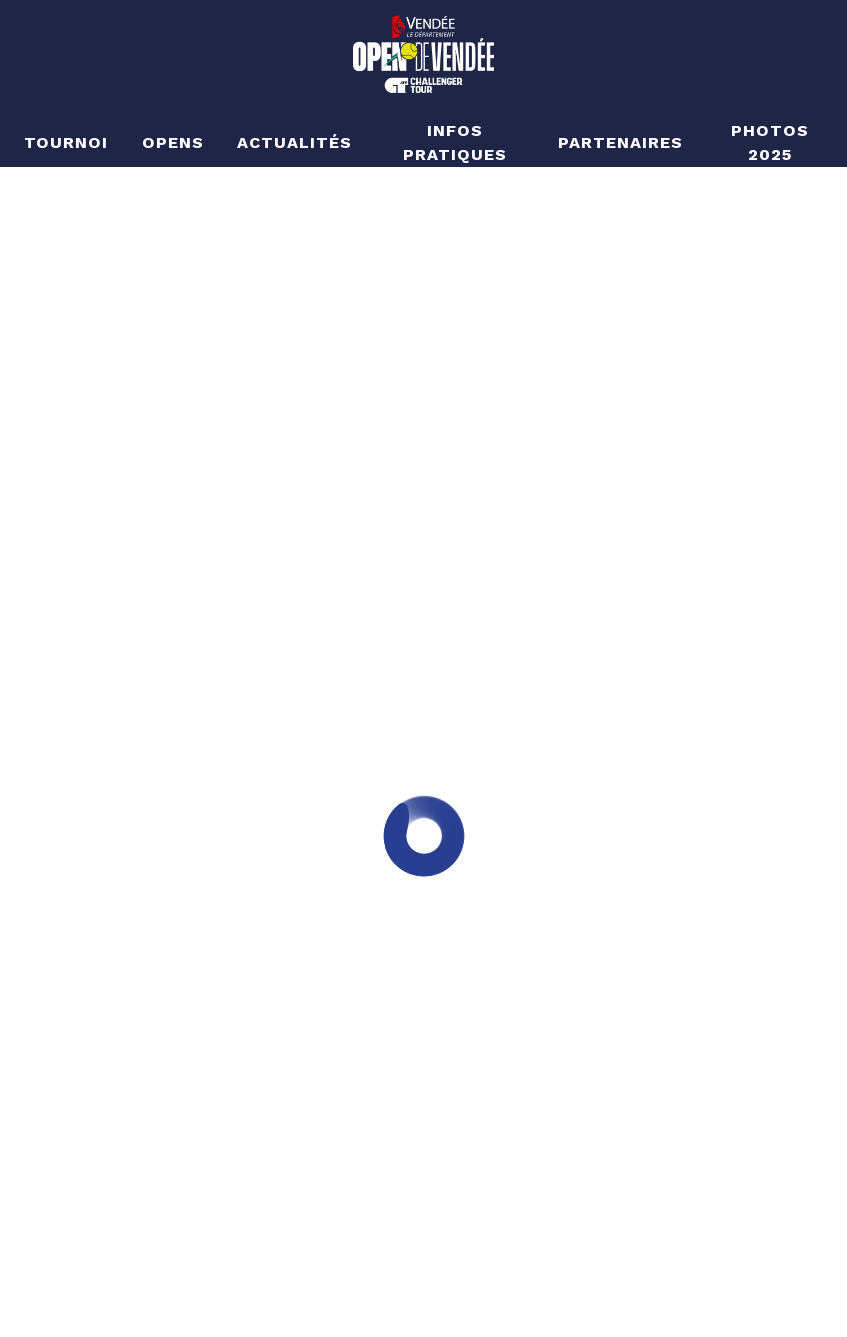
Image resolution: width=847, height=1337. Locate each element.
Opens (173, 142)
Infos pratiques (455, 142)
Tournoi (66, 142)
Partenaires (620, 142)
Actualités (294, 142)
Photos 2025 (770, 142)
